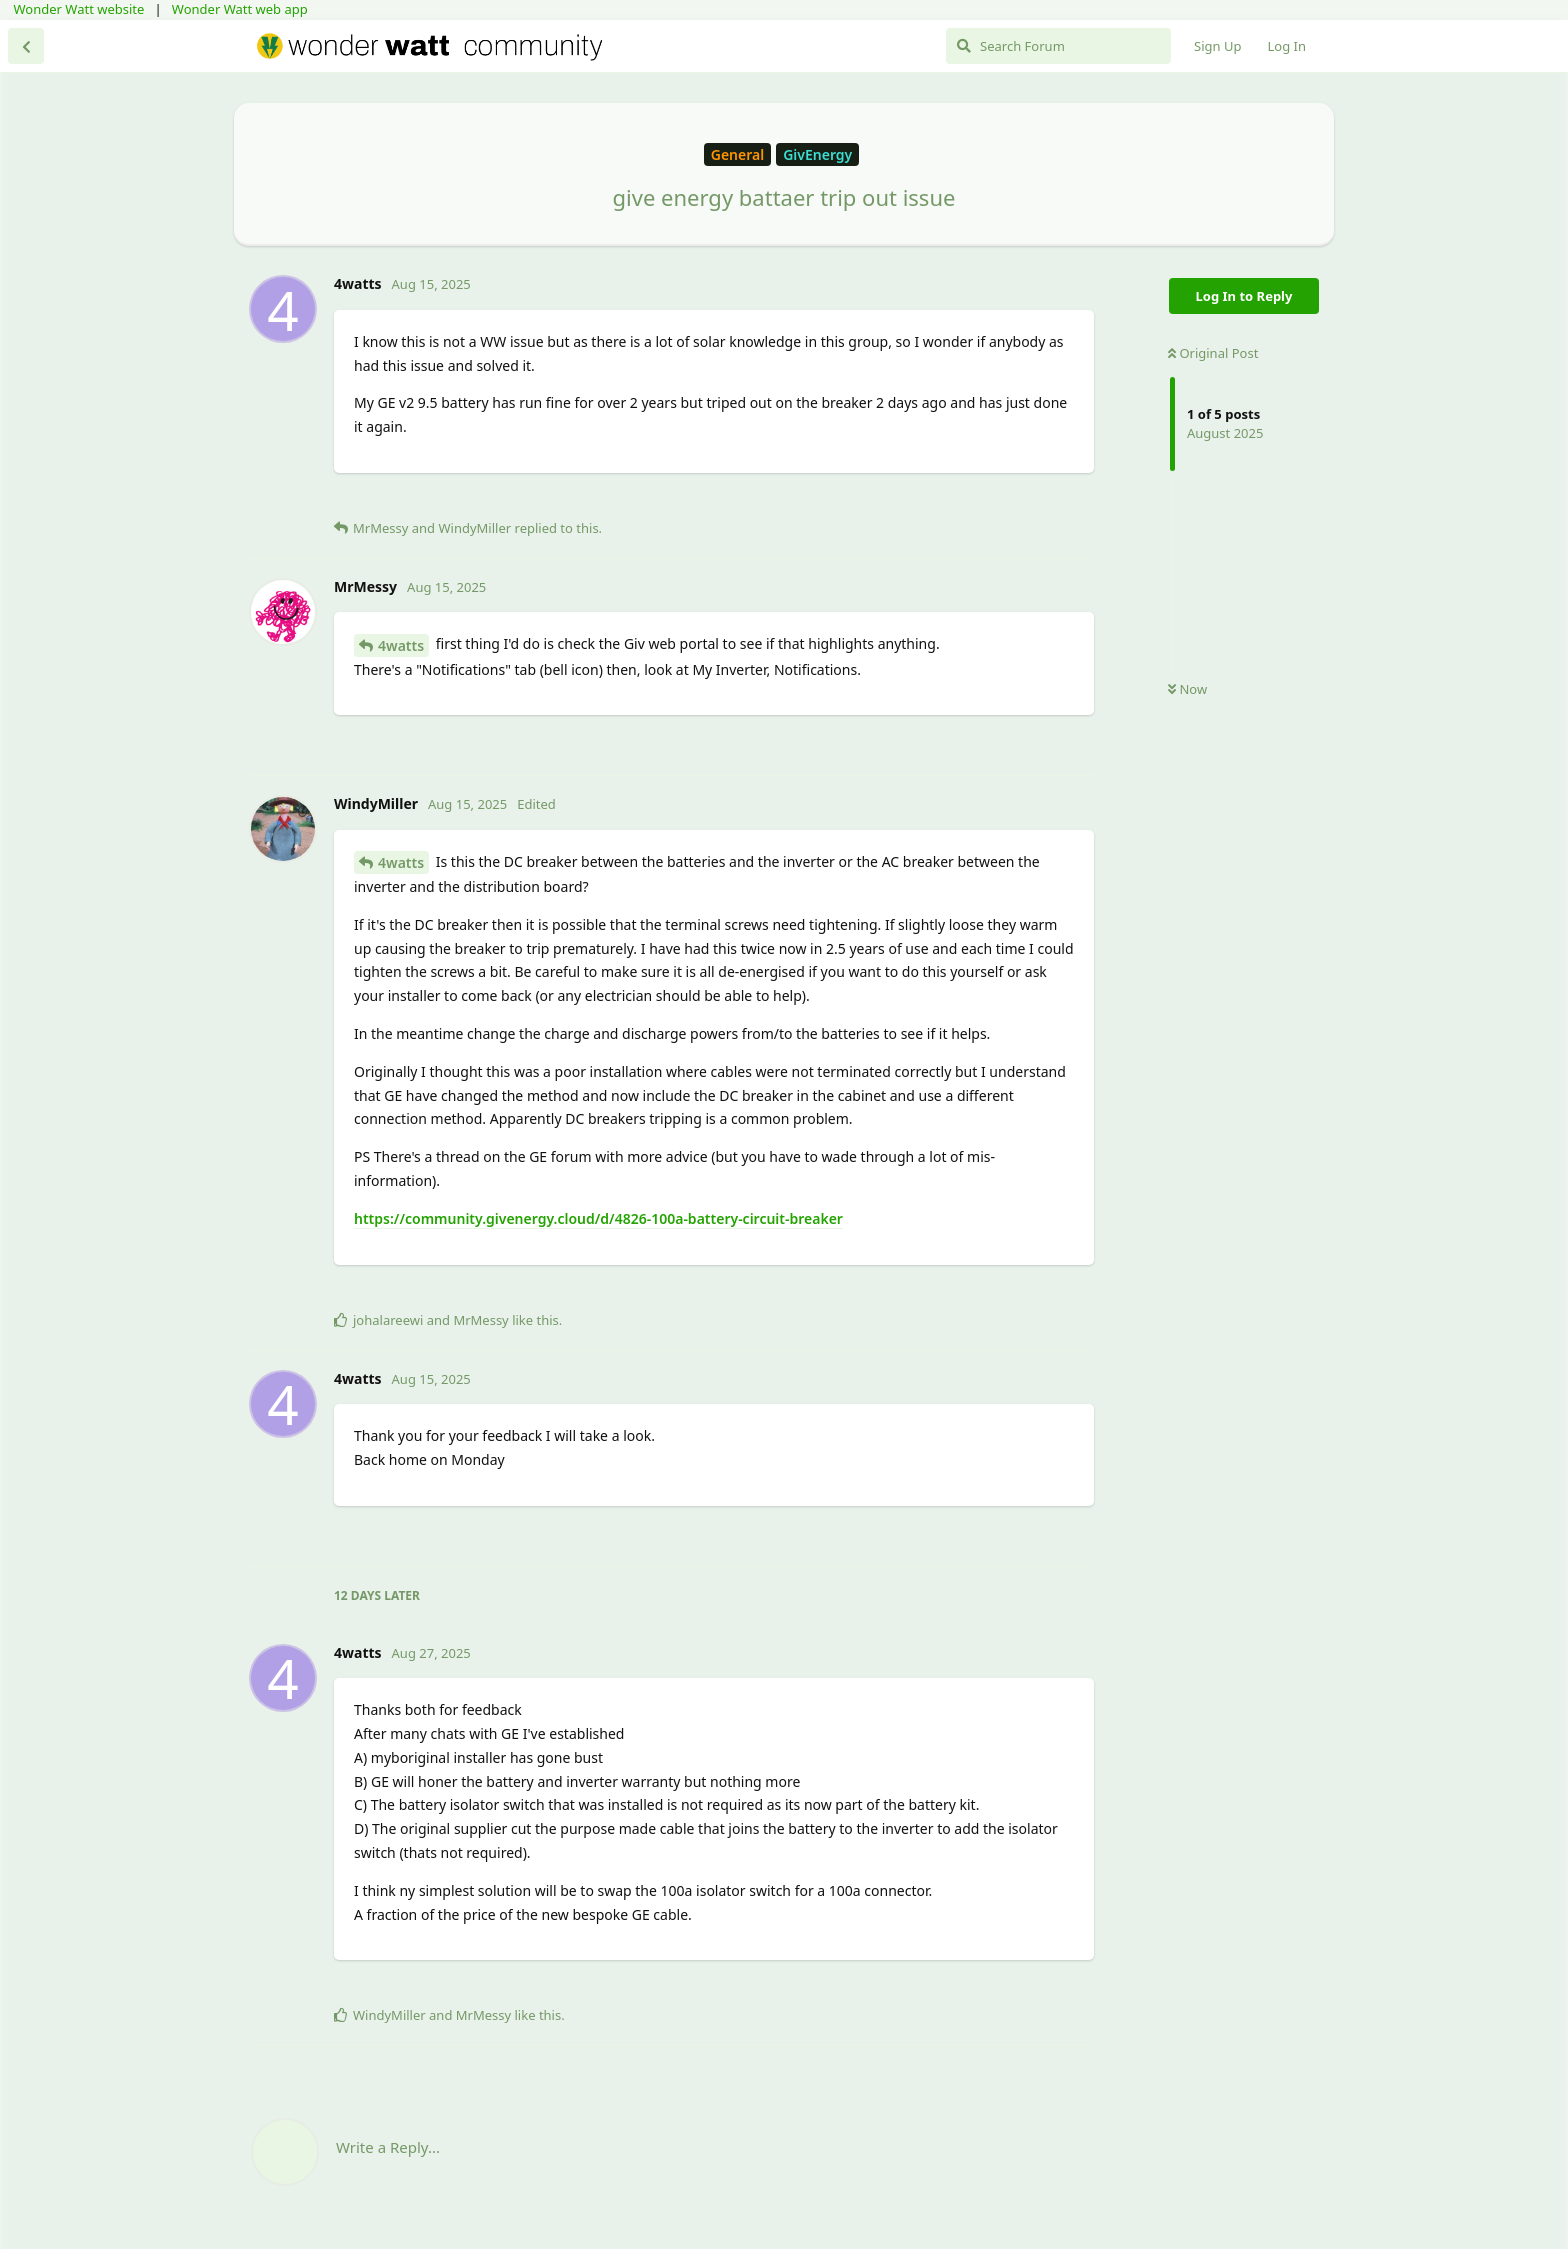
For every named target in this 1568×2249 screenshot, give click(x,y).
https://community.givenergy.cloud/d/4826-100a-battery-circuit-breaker (598, 1218)
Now (1187, 689)
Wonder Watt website (79, 9)
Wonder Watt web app (240, 9)
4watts (401, 645)
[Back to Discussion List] (26, 46)
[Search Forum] (1058, 46)
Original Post (1213, 353)
